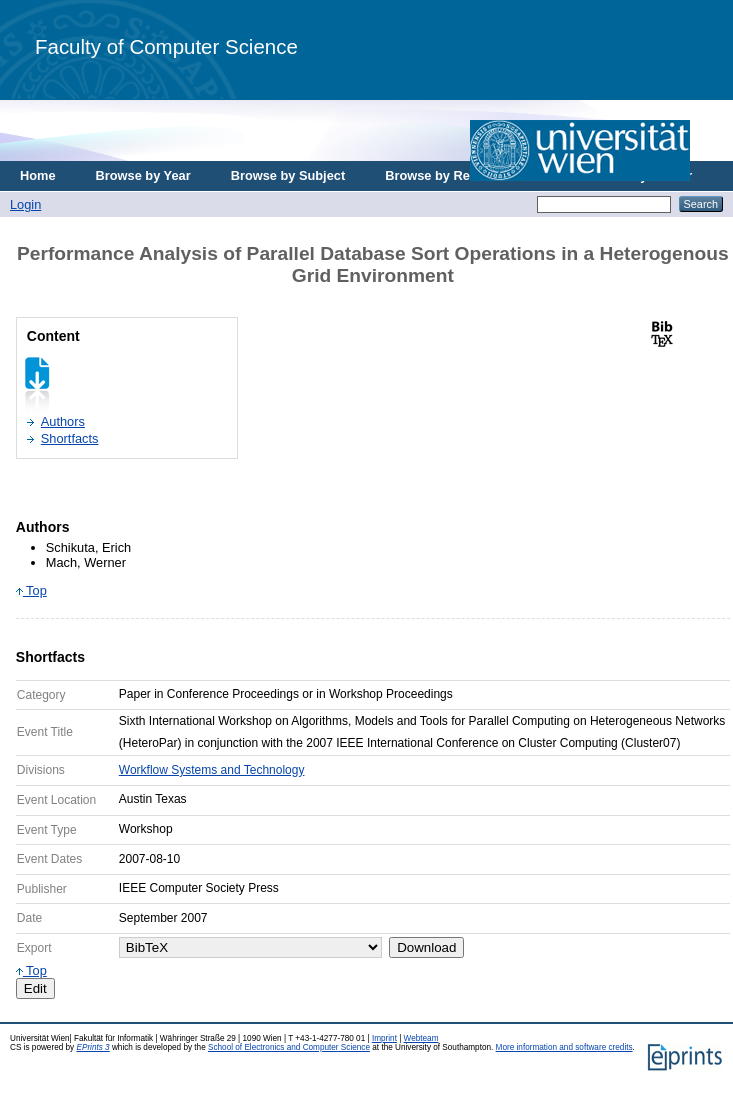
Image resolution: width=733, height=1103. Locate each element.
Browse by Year (143, 175)
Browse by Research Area (463, 175)
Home (38, 175)
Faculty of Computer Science (166, 46)
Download (426, 947)
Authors (63, 421)
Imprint (384, 1038)
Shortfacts (70, 438)
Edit (35, 988)
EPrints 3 (92, 1047)
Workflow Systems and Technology (212, 770)
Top (31, 590)
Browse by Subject (288, 175)
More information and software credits (564, 1047)
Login (25, 204)
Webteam (421, 1038)
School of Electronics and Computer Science (289, 1047)
